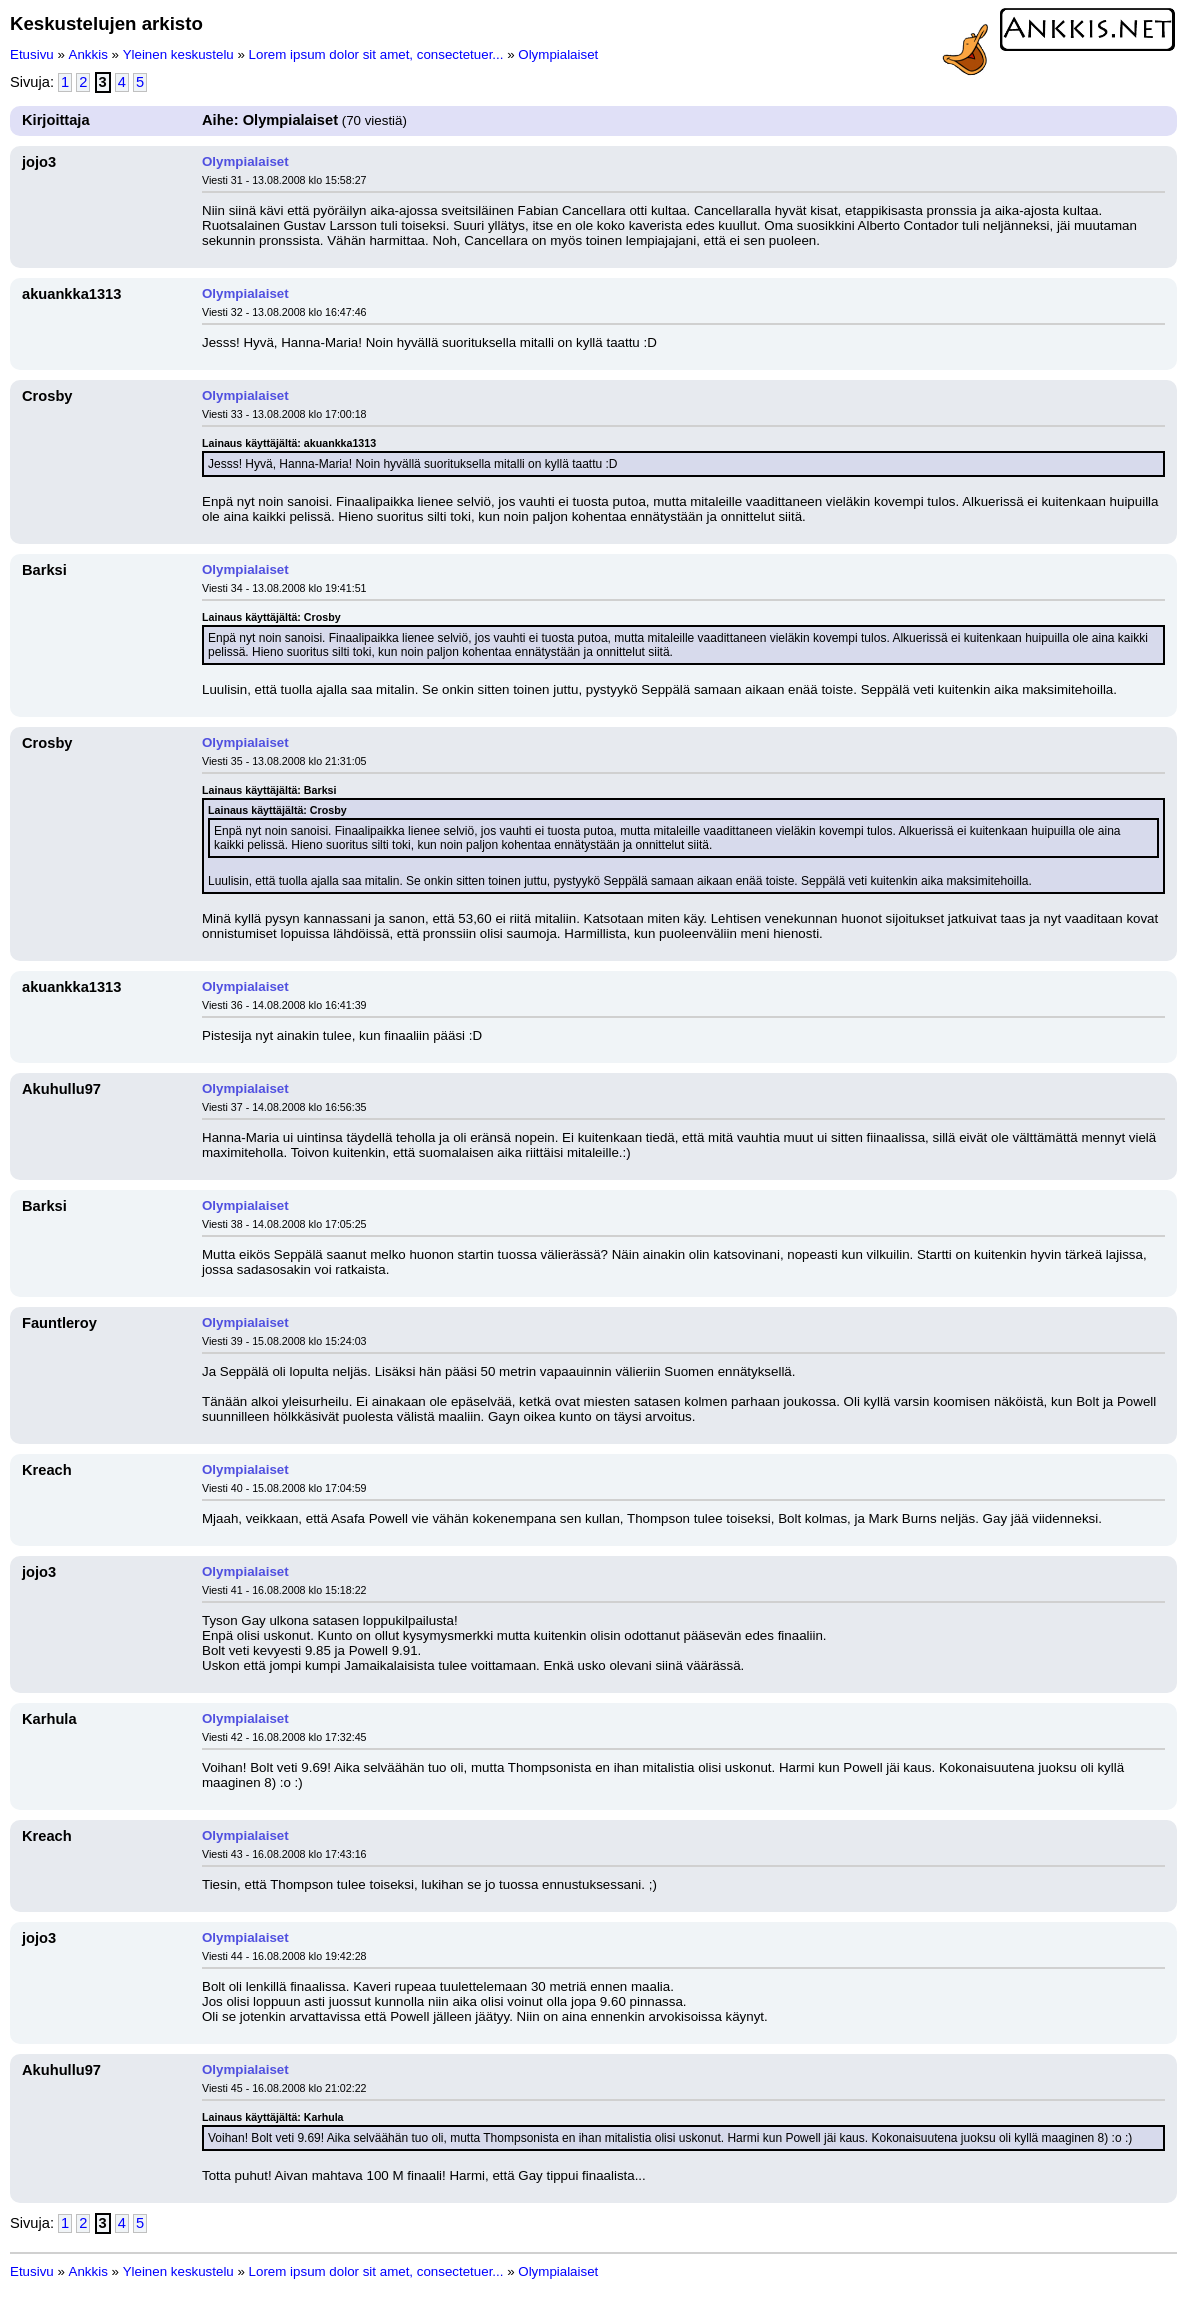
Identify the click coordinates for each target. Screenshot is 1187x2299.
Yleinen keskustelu (178, 54)
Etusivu (32, 54)
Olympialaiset (558, 54)
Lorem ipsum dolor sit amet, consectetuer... (376, 54)
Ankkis (88, 54)
